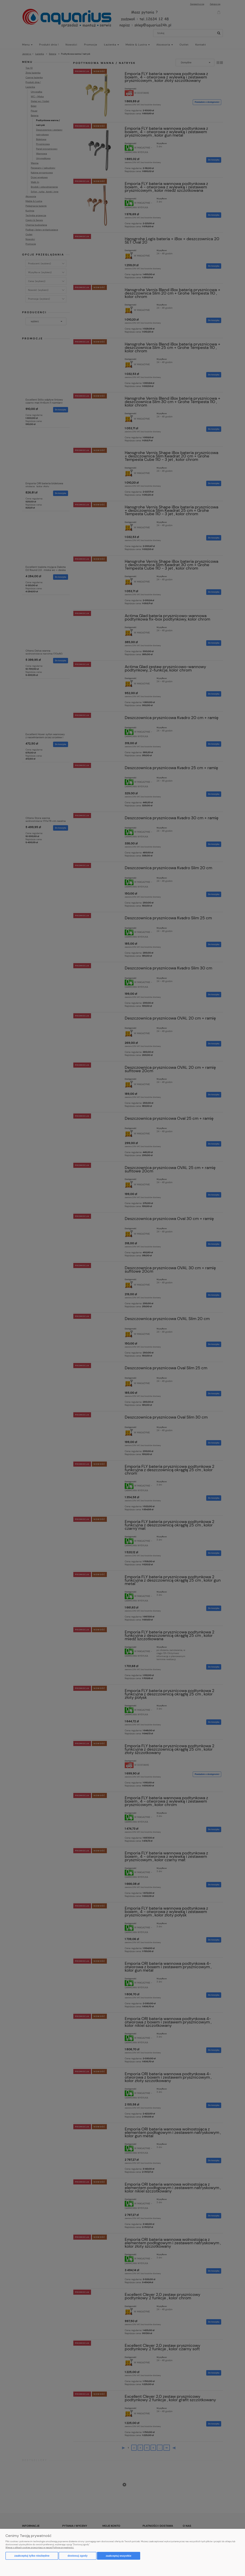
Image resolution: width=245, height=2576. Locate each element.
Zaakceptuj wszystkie (118, 2555)
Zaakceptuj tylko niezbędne (31, 2555)
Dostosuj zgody (77, 2555)
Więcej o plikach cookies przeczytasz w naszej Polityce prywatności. (39, 2547)
